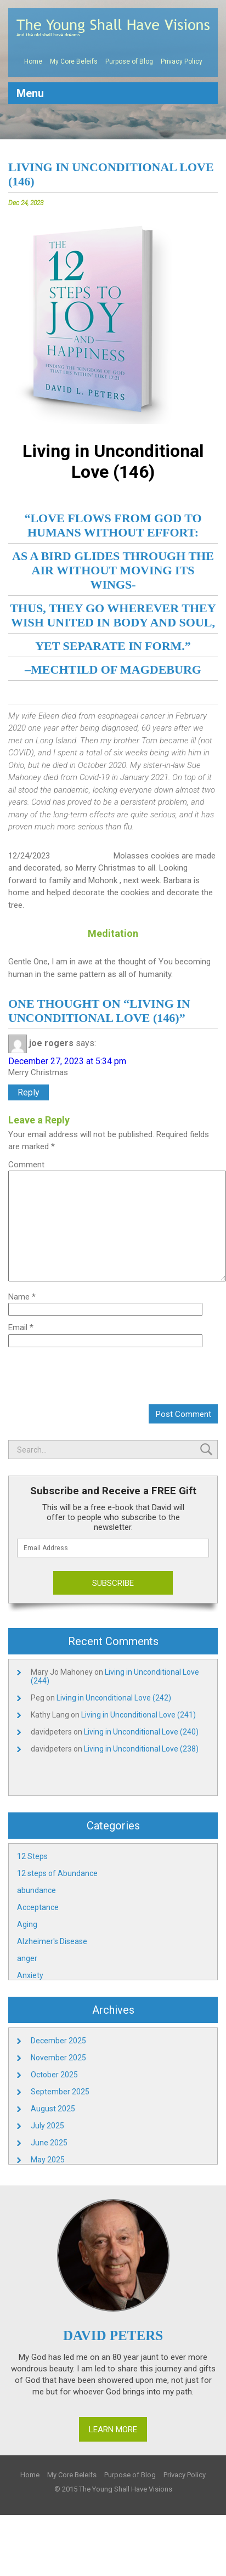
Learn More (113, 2429)
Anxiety (30, 1975)
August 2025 (53, 2108)
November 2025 (58, 2057)
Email (20, 1327)
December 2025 (58, 2040)
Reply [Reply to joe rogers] (28, 1092)
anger (27, 1958)
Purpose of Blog (129, 61)
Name (22, 1297)
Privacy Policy (181, 61)
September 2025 (60, 2091)
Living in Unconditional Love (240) (141, 1731)
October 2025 (54, 2074)
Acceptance (38, 1907)
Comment (26, 1165)
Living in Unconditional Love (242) (113, 1697)
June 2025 (49, 2142)
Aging (27, 1924)
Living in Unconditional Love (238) (141, 1748)
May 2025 (48, 2159)
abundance (36, 1890)
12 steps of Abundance (57, 1873)
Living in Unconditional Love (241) (138, 1714)
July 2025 (47, 2125)
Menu (30, 93)
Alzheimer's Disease (52, 1941)
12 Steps (32, 1856)
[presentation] (134, 1374)
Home (33, 61)
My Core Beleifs (74, 61)
